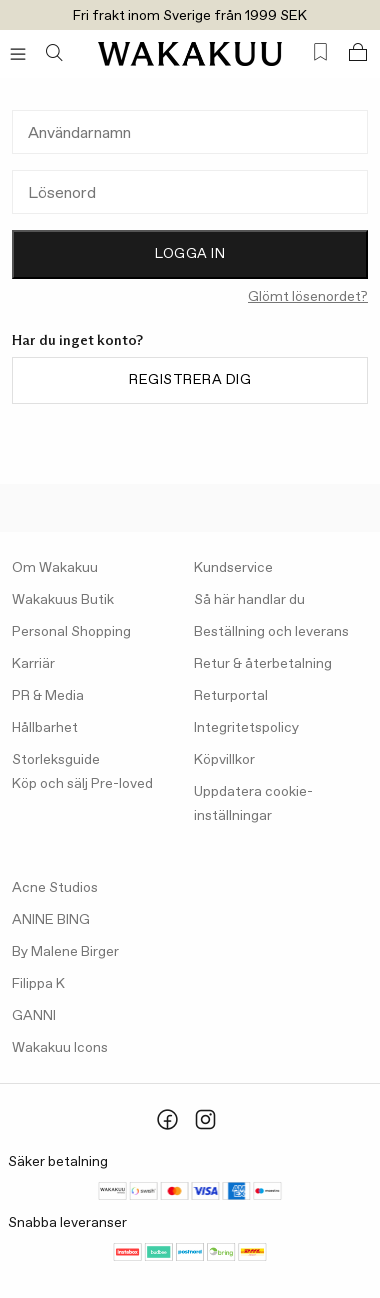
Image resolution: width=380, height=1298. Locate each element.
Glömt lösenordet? (308, 297)
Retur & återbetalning (263, 664)
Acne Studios (55, 888)
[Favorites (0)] (320, 52)
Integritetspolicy (246, 728)
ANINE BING (51, 920)
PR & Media (48, 696)
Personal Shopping (71, 632)
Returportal (231, 696)
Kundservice (233, 568)
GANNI (34, 1016)
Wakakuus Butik (63, 600)
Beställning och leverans (271, 632)
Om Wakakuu (55, 568)
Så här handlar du (249, 600)
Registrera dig (190, 380)
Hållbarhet (45, 728)
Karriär (33, 664)
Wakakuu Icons (60, 1048)
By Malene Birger (65, 952)
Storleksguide (56, 760)
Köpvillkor (224, 760)
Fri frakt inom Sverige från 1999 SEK (190, 16)
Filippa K (38, 984)
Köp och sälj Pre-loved (82, 784)
